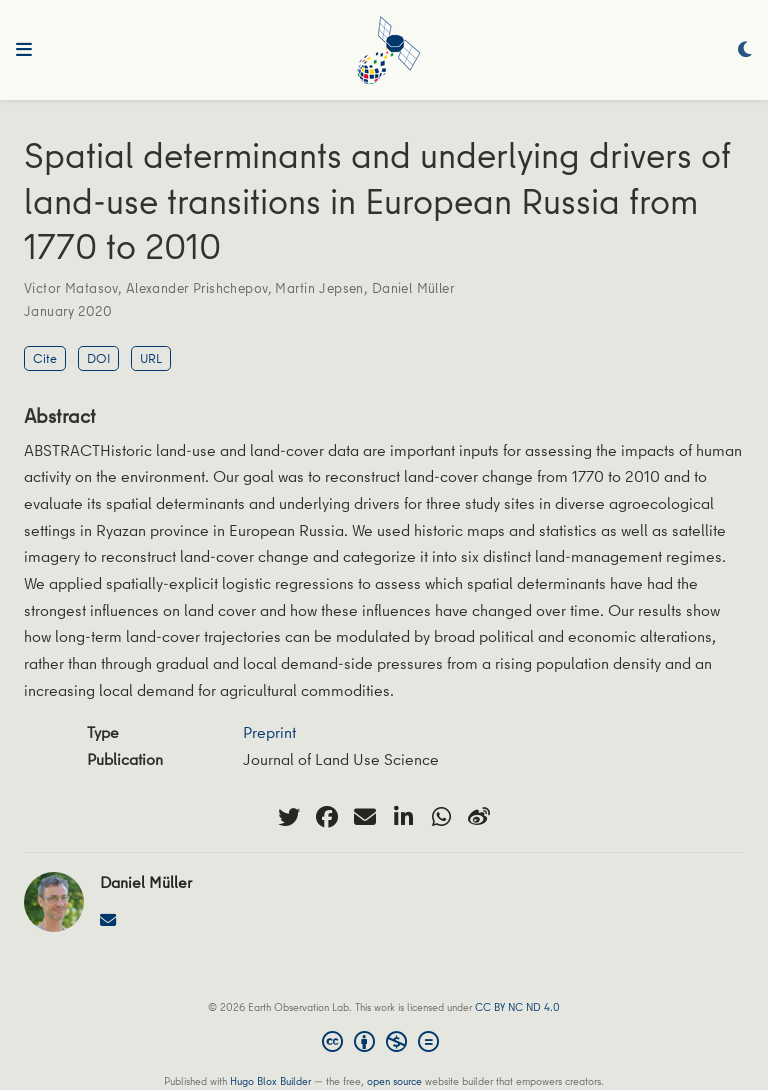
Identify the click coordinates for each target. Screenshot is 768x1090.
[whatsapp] (441, 817)
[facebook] (327, 817)
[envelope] (365, 817)
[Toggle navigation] (24, 50)
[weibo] (479, 817)
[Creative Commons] (384, 1044)
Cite (45, 358)
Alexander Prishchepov (197, 288)
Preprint (269, 732)
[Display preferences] (745, 50)
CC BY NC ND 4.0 (517, 1006)
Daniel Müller (413, 288)
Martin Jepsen (319, 288)
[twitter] (289, 817)
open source (394, 1080)
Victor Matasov (71, 288)
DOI (98, 358)
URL (151, 358)
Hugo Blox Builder (270, 1080)
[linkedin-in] (403, 817)
